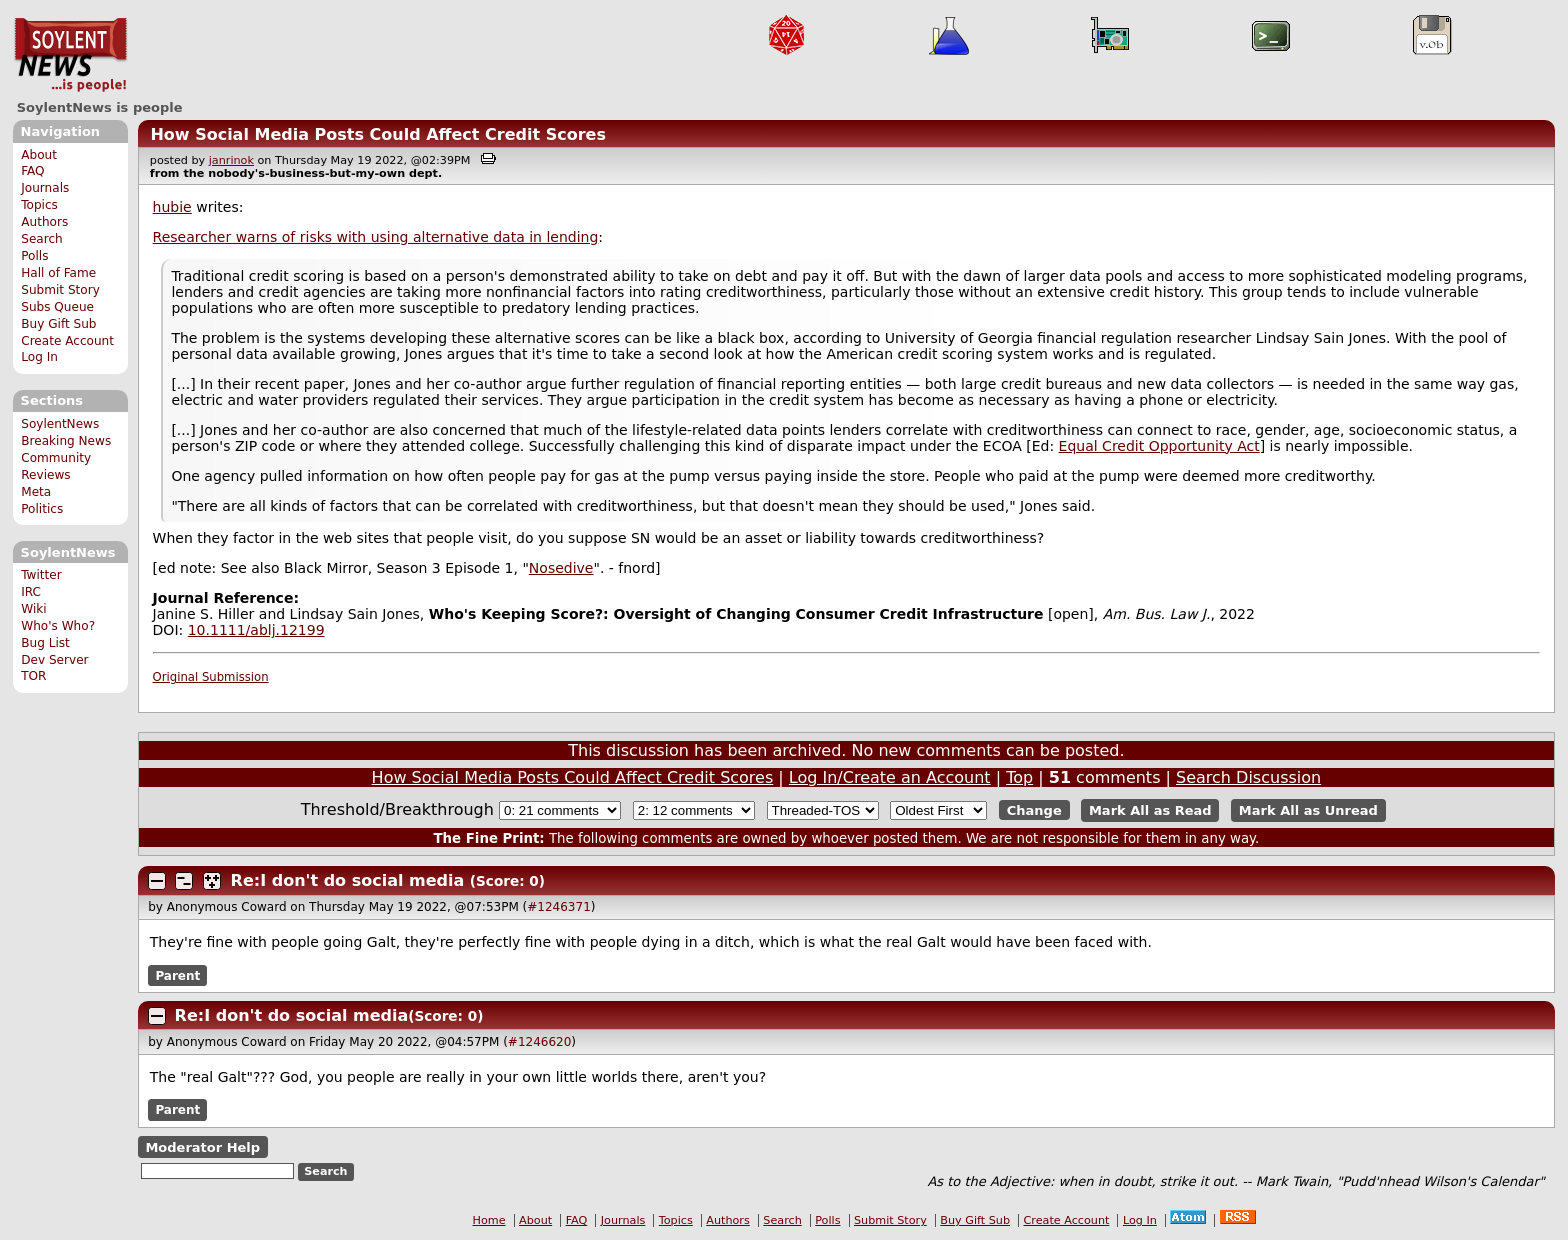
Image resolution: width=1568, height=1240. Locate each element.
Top (1019, 777)
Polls (34, 256)
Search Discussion (1248, 777)
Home (489, 1220)
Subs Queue (57, 307)
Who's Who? (58, 626)
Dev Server (54, 660)
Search (42, 239)
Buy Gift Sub (58, 324)
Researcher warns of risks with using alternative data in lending (376, 237)
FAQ (32, 171)
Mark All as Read (1150, 810)
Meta (36, 492)
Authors (44, 222)
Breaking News (66, 441)
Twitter (41, 575)
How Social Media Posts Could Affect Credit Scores (378, 134)
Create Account (67, 341)
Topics (39, 205)
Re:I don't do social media (348, 880)
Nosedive (561, 568)
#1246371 (559, 907)
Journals (45, 188)
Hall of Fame (58, 273)
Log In (39, 357)
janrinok (231, 160)
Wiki (33, 609)
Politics (42, 509)
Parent (177, 975)
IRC (31, 592)
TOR (33, 676)
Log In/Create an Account (890, 777)
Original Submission (211, 677)
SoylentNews (70, 55)
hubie (172, 207)
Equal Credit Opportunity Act (1159, 446)
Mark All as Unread (1308, 810)
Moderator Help (202, 1146)
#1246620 (540, 1042)
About (39, 155)
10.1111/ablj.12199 (256, 630)
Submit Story (60, 290)
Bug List (45, 643)
